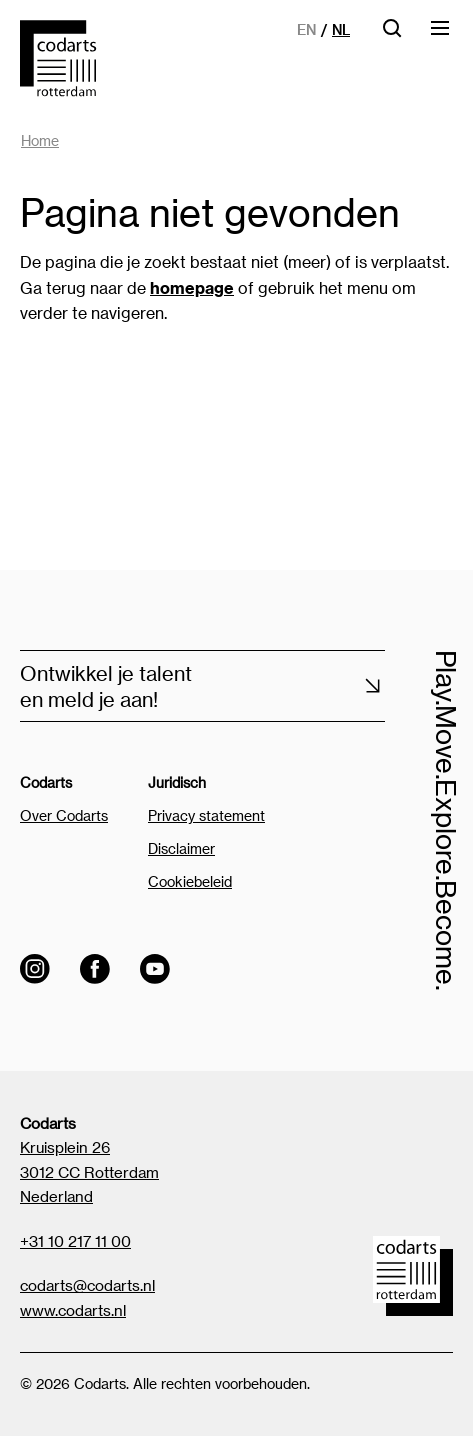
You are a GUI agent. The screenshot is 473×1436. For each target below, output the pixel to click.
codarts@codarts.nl (87, 1285)
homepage (192, 287)
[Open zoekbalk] (392, 34)
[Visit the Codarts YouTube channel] (155, 969)
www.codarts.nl (73, 1310)
